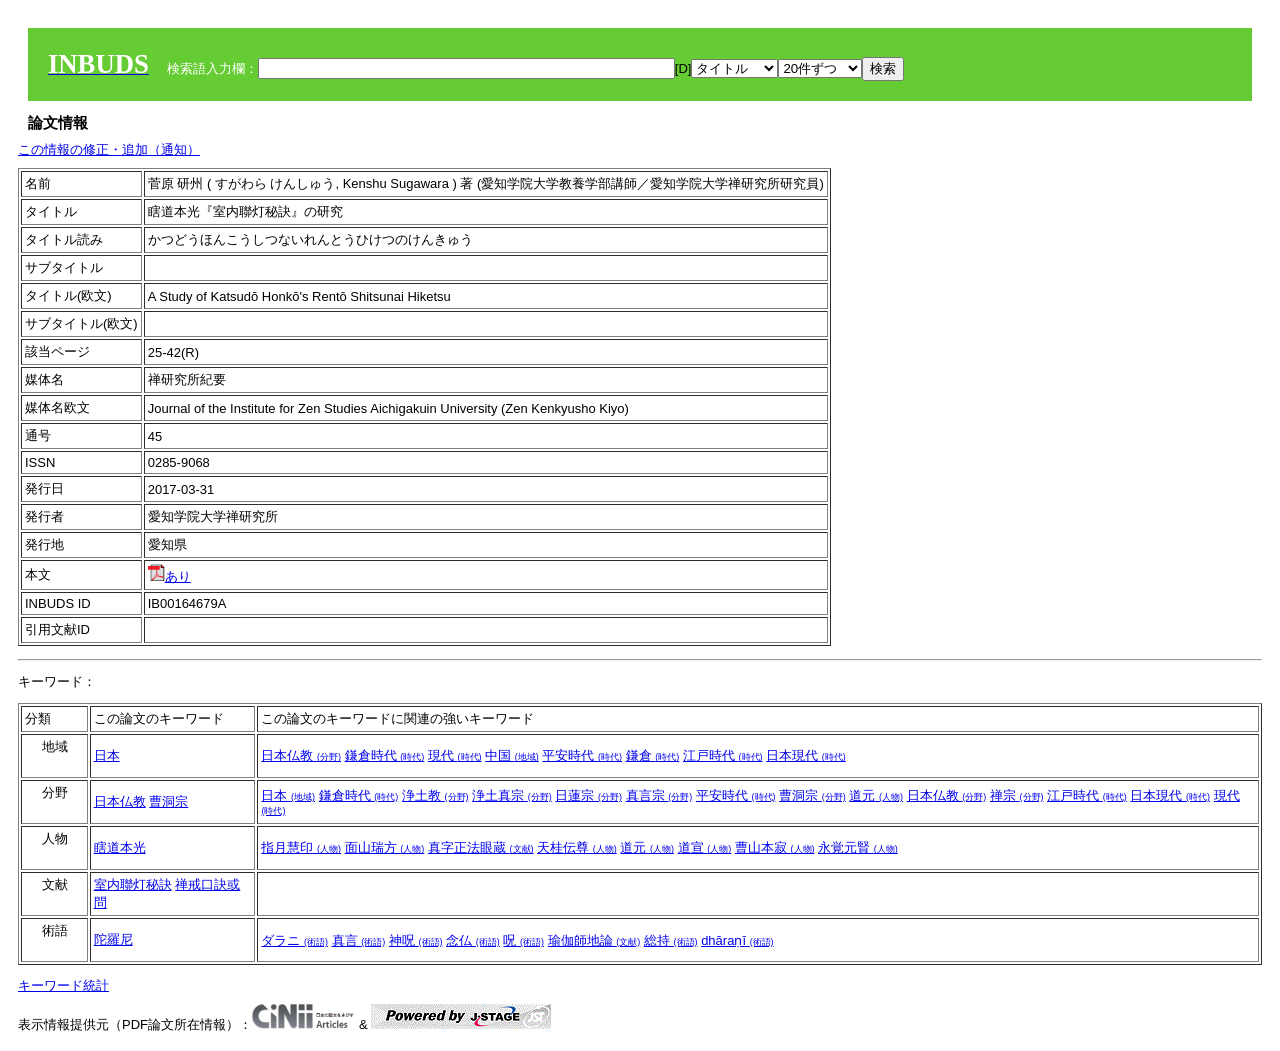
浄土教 (435, 795)
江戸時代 (723, 755)
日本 (107, 755)
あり (169, 576)
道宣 (705, 847)
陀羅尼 (113, 939)
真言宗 (659, 795)
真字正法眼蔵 (481, 847)
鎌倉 (653, 755)
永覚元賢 (858, 847)
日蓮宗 (588, 795)
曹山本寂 (775, 847)
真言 (359, 940)
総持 (671, 940)
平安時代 (582, 755)
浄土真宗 (512, 795)
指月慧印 (301, 847)
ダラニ (294, 940)
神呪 (416, 940)
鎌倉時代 (385, 755)
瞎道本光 (120, 847)
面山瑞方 (385, 847)
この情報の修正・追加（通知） (109, 149)
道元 (876, 795)
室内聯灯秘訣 (133, 884)
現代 (455, 755)
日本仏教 (301, 755)
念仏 (473, 940)
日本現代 (806, 755)
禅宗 (1017, 795)
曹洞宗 (168, 801)
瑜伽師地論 (594, 940)
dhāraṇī (737, 940)
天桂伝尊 (577, 847)
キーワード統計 (63, 985)
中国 (512, 755)
